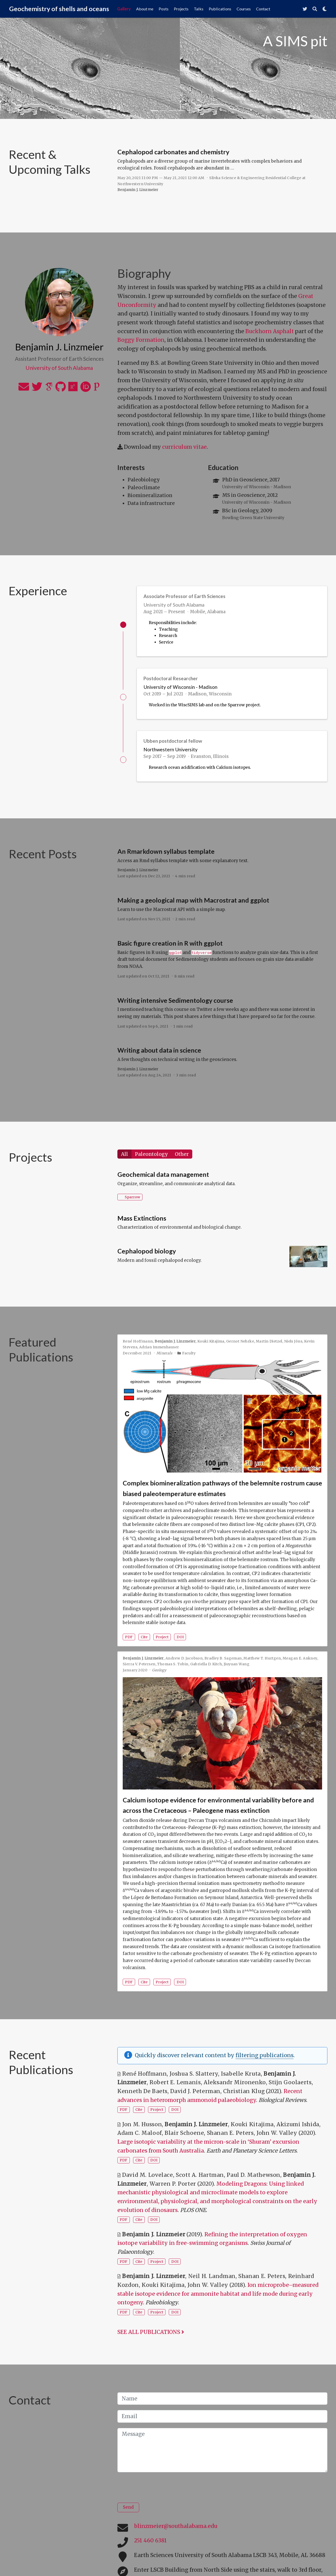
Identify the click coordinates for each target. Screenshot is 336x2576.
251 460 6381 (150, 2545)
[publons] (96, 388)
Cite (144, 1642)
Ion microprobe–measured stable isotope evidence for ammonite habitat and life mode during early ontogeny (218, 2299)
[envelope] (23, 388)
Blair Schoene (184, 2138)
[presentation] (155, 2493)
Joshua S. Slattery (194, 2078)
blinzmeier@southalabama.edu (175, 2531)
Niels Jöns (293, 1346)
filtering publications (264, 2060)
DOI (180, 1642)
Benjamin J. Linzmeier (137, 189)
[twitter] (37, 388)
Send (128, 2512)
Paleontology (151, 1159)
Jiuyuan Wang (236, 1669)
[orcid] (85, 388)
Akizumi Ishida (298, 2129)
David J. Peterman (195, 2096)
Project (162, 1642)
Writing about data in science (159, 1055)
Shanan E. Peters (230, 2138)
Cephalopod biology (146, 1256)
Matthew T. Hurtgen (262, 1663)
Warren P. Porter (173, 2188)
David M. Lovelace (147, 2180)
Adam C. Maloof (139, 2138)
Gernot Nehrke (240, 1346)
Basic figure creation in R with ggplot (170, 948)
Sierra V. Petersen (139, 1669)
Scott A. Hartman (200, 2180)
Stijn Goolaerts (290, 2087)
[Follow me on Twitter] (305, 9)
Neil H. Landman (212, 2281)
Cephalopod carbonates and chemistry (173, 152)
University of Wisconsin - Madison (180, 689)
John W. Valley (277, 2138)
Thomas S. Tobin (172, 1669)
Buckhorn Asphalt (269, 331)
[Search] (314, 9)
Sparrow (130, 1202)
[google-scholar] (49, 388)
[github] (60, 388)
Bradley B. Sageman (223, 1663)
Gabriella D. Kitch (206, 1669)
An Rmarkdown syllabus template (166, 856)
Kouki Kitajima (210, 1346)
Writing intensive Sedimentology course (175, 1005)
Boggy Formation (140, 339)
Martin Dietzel (269, 1346)
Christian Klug (244, 2096)
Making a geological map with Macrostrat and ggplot (193, 905)
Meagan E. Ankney (300, 1663)
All (124, 1159)
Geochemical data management (163, 1179)
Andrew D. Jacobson (184, 1663)
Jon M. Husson (142, 2129)
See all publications (150, 2337)
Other (182, 1159)
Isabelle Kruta (241, 2078)
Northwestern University (170, 753)
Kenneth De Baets (142, 2096)
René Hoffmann (138, 1346)
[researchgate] (73, 388)
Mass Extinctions (141, 1223)
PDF (129, 1642)
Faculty (189, 1358)
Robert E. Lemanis (175, 2087)
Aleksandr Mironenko (235, 2087)
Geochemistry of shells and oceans (59, 8)
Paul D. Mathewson (253, 2180)
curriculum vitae (184, 446)
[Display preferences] (324, 9)
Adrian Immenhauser (159, 1352)
